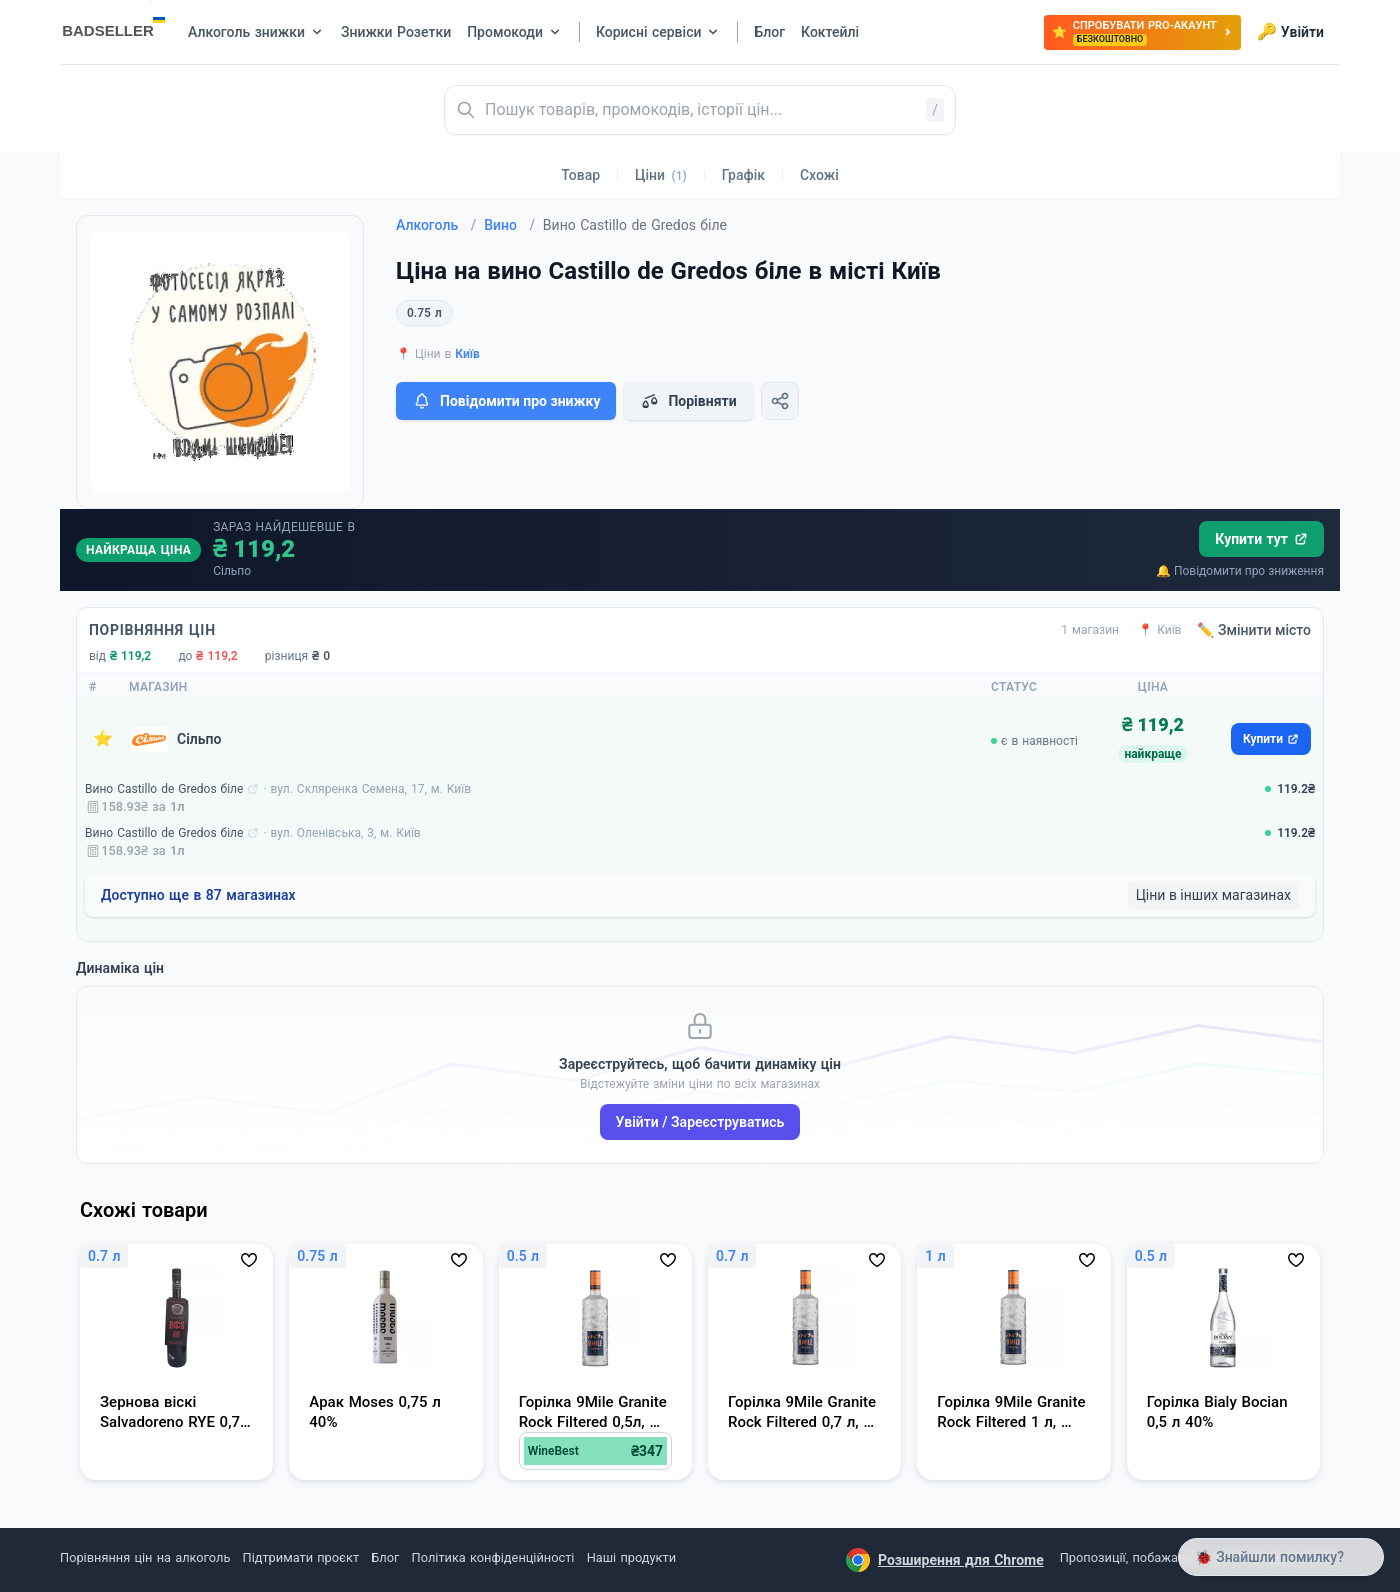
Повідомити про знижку (506, 401)
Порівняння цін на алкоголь (145, 1557)
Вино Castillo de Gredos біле (164, 789)
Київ (467, 354)
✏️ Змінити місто (1254, 630)
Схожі (819, 175)
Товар (580, 175)
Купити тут (1261, 539)
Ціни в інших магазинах (1213, 895)
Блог (385, 1557)
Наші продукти (631, 1557)
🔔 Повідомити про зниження (1240, 571)
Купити (1271, 739)
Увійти (1290, 32)
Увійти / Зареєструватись (700, 1122)
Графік (743, 175)
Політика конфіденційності (493, 1557)
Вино (509, 225)
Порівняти (688, 401)
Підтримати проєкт (301, 1557)
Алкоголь (436, 225)
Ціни (661, 175)
